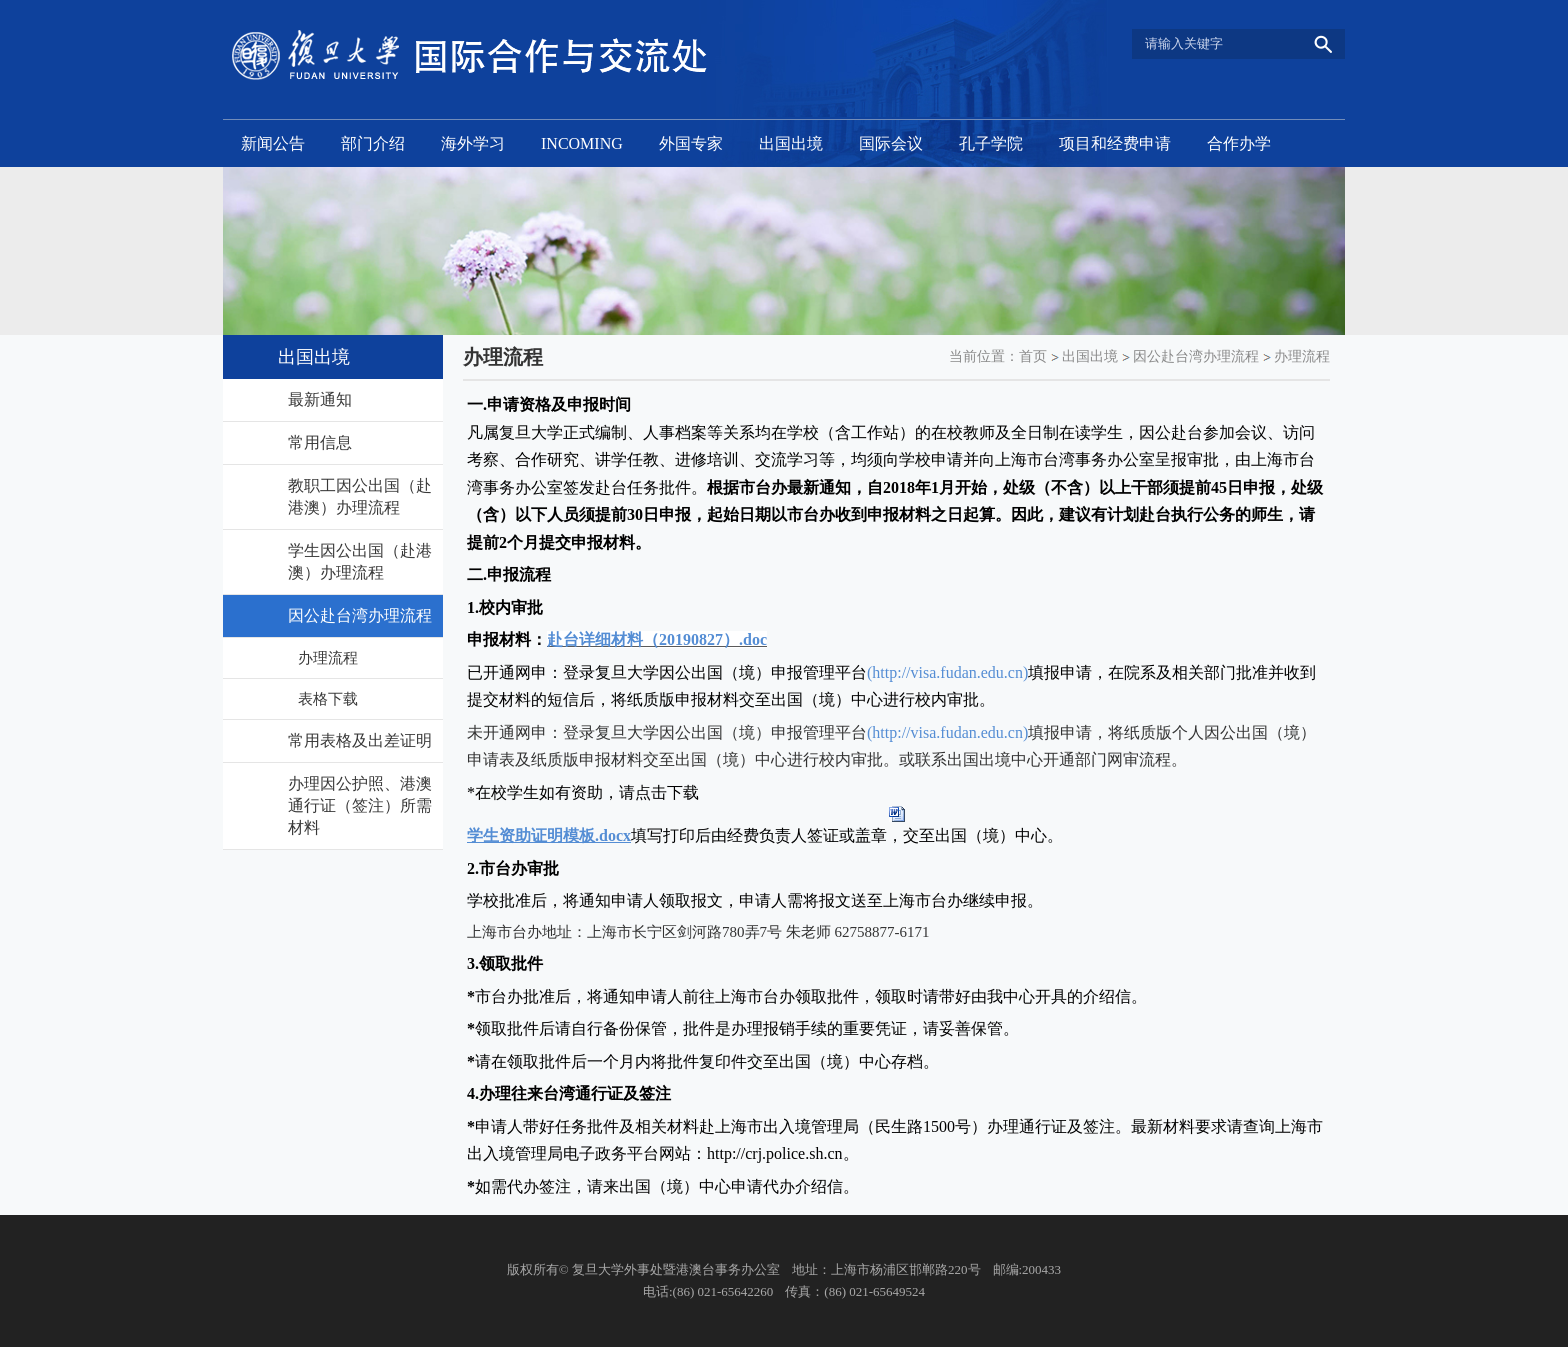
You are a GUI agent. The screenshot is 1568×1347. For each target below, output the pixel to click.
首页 (1033, 356)
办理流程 (1302, 356)
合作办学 (1239, 143)
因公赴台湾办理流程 (1196, 356)
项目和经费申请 (1115, 143)
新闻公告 (273, 143)
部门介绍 (373, 143)
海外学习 (473, 143)
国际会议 (891, 143)
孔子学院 (991, 143)
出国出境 (791, 143)
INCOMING (582, 143)
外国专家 (691, 143)
